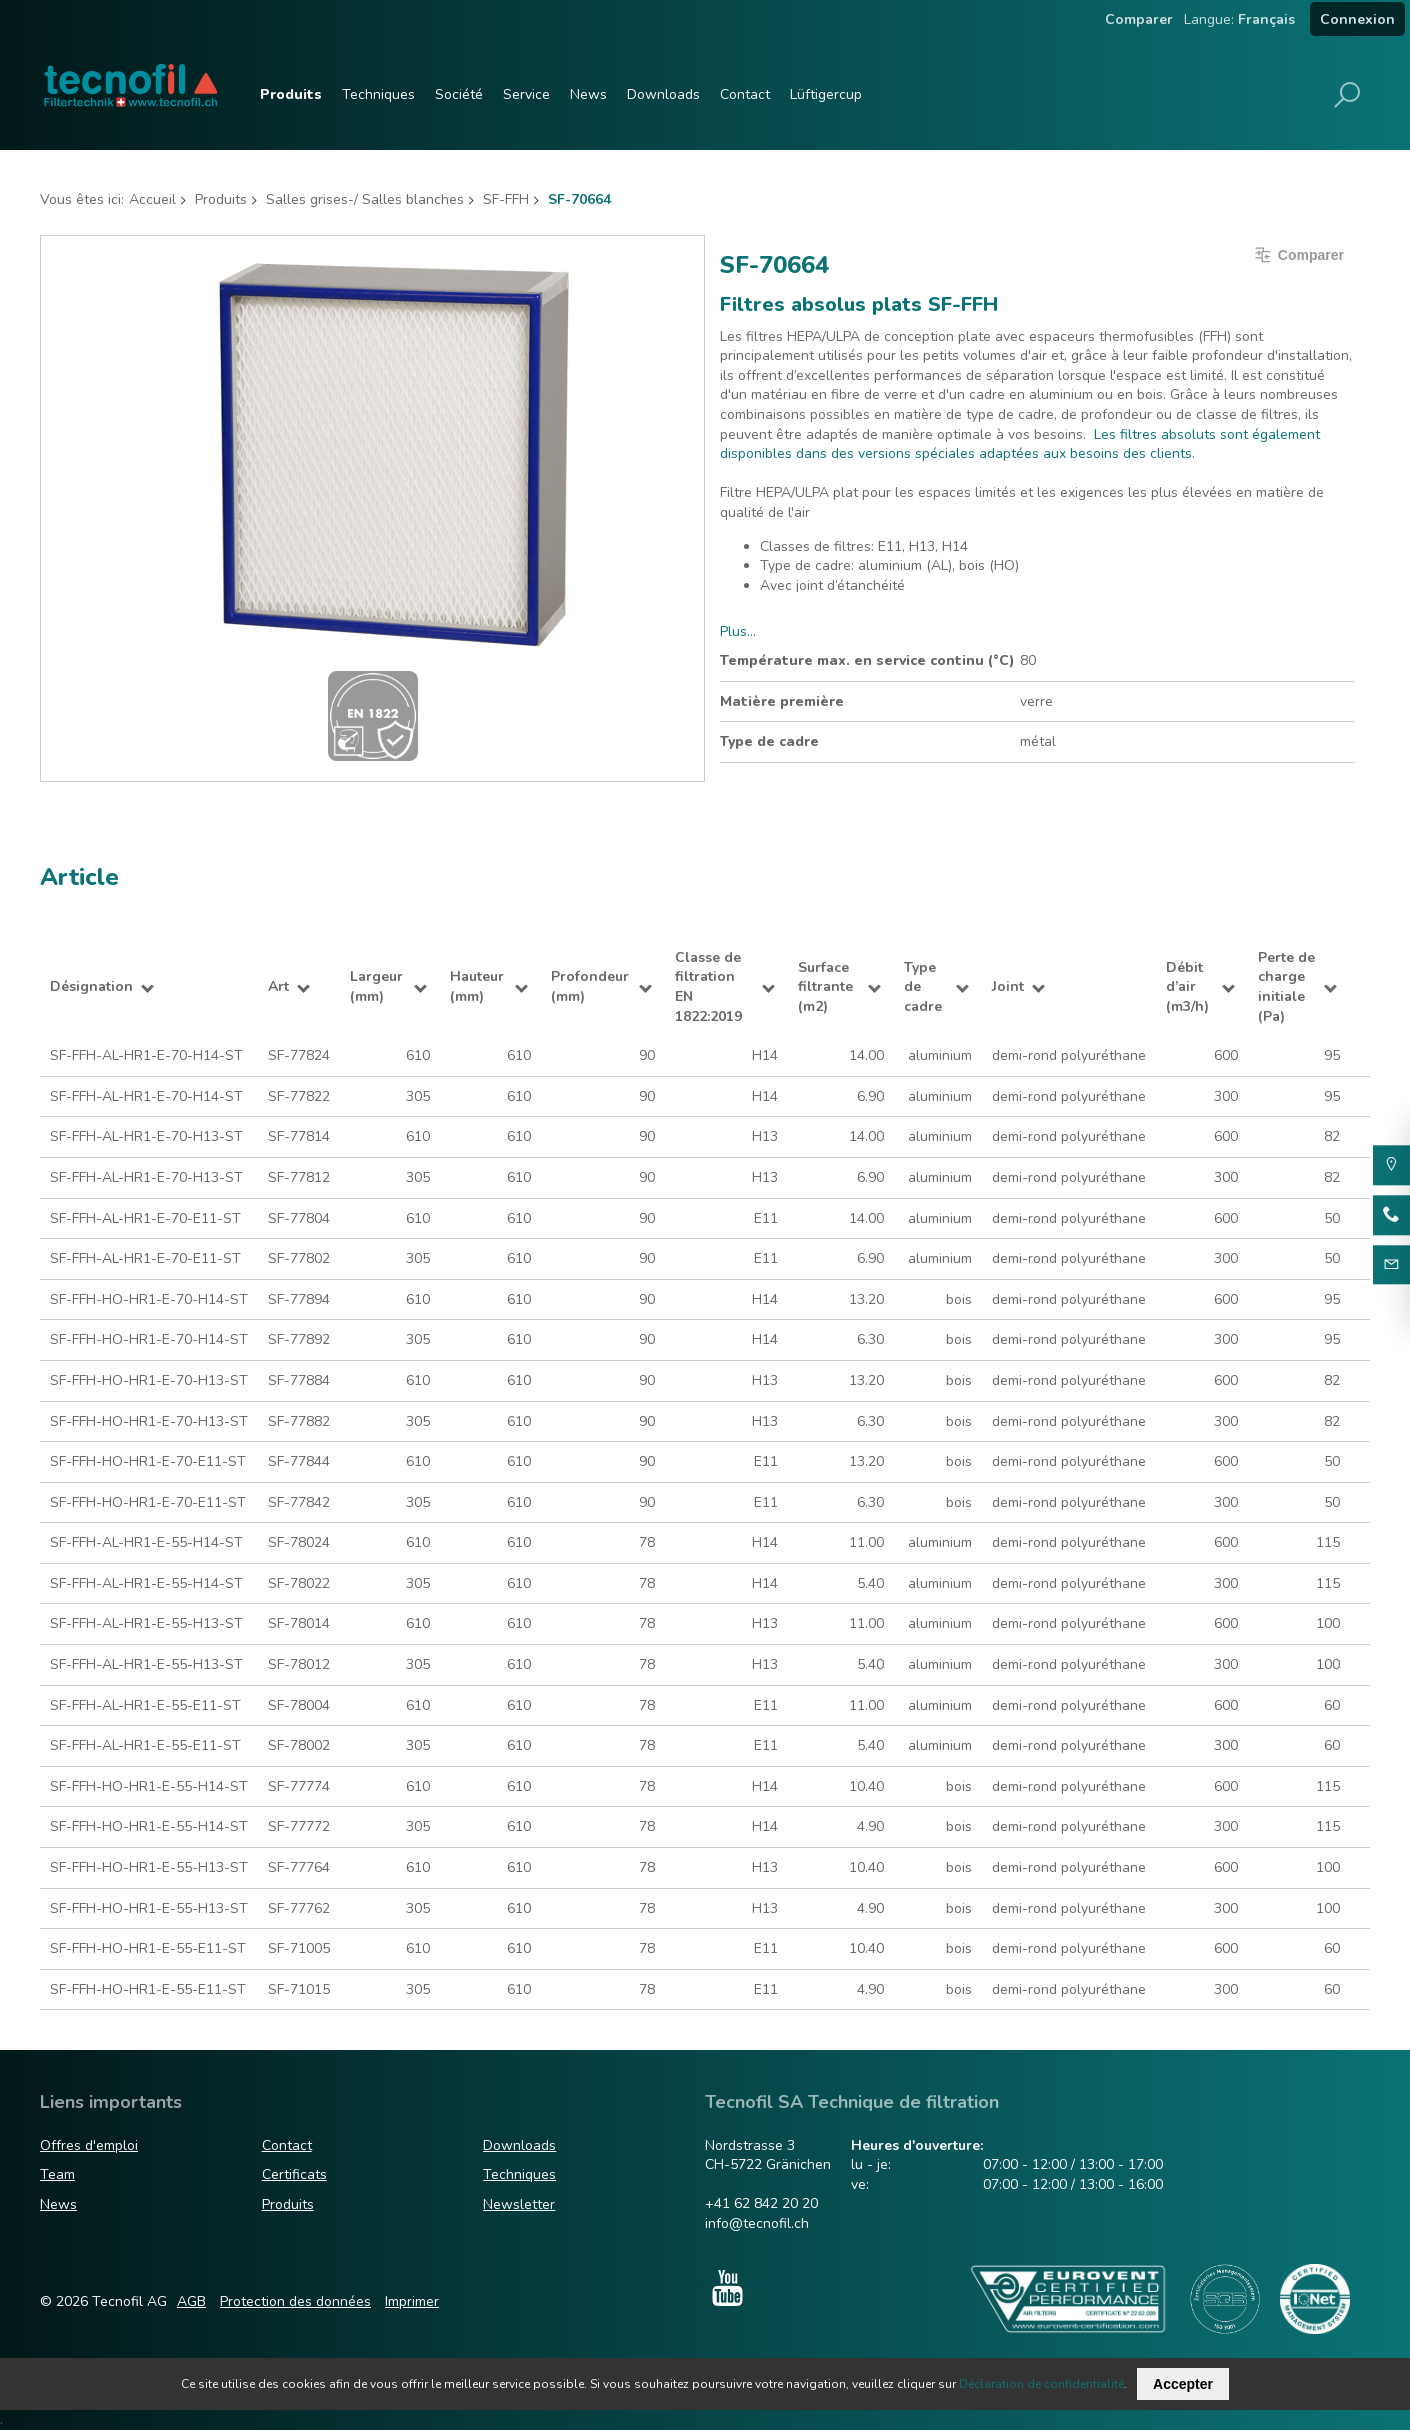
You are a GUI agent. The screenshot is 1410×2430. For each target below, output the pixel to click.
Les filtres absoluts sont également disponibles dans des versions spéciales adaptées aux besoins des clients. (1020, 444)
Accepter (1183, 2384)
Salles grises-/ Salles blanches (365, 199)
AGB (191, 2301)
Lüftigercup (826, 94)
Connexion (1357, 19)
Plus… (738, 631)
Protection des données (295, 2301)
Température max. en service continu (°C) (867, 660)
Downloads (663, 94)
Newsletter (519, 2204)
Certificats (294, 2174)
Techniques (378, 94)
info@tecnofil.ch (757, 2223)
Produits (291, 94)
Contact (745, 94)
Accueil (152, 199)
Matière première (782, 701)
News (588, 94)
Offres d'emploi (89, 2145)
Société (459, 94)
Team (57, 2174)
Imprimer (412, 2301)
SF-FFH (506, 199)
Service (526, 94)
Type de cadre (769, 741)
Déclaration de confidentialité (1041, 2384)
